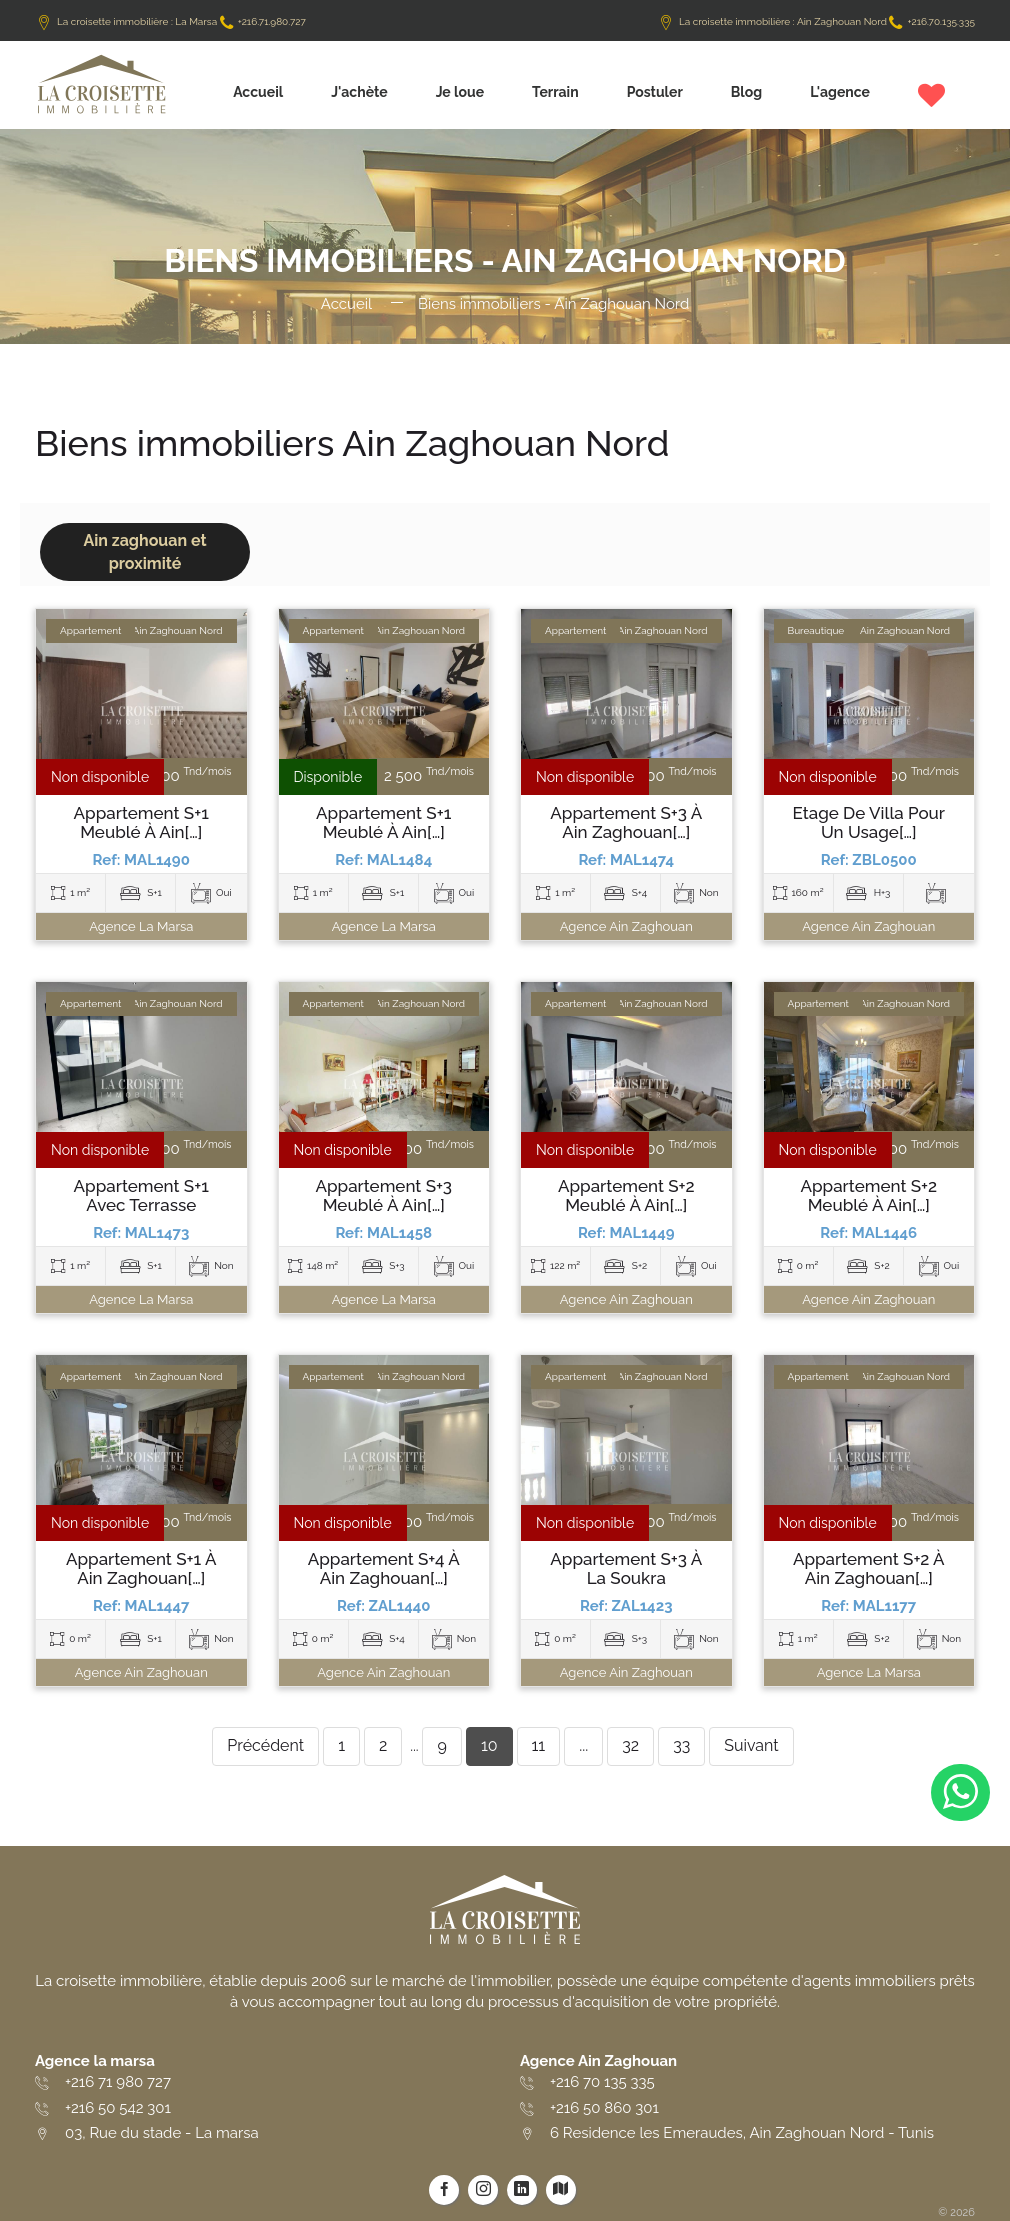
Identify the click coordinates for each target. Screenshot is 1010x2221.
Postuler (655, 92)
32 (630, 1745)
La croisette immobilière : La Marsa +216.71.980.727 (170, 21)
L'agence (840, 92)
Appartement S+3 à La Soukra (626, 1568)
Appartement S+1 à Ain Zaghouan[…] (141, 1568)
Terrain (555, 92)
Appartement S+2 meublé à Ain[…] (626, 1195)
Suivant (751, 1745)
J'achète (359, 92)
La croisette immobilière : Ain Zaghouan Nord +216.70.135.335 (816, 21)
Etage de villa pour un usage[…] (869, 822)
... (583, 1745)
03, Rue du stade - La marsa (162, 2133)
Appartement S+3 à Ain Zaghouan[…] (626, 822)
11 (539, 1745)
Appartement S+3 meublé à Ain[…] (383, 1195)
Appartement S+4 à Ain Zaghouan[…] (384, 1568)
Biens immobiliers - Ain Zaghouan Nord (553, 304)
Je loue (460, 92)
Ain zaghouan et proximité (144, 552)
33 (681, 1745)
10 (489, 1745)
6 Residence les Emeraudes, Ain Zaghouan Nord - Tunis (742, 2133)
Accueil (258, 92)
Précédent (265, 1745)
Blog (746, 92)
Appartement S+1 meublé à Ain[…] (141, 822)
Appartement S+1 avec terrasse (141, 1195)
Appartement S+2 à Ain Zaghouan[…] (869, 1568)
